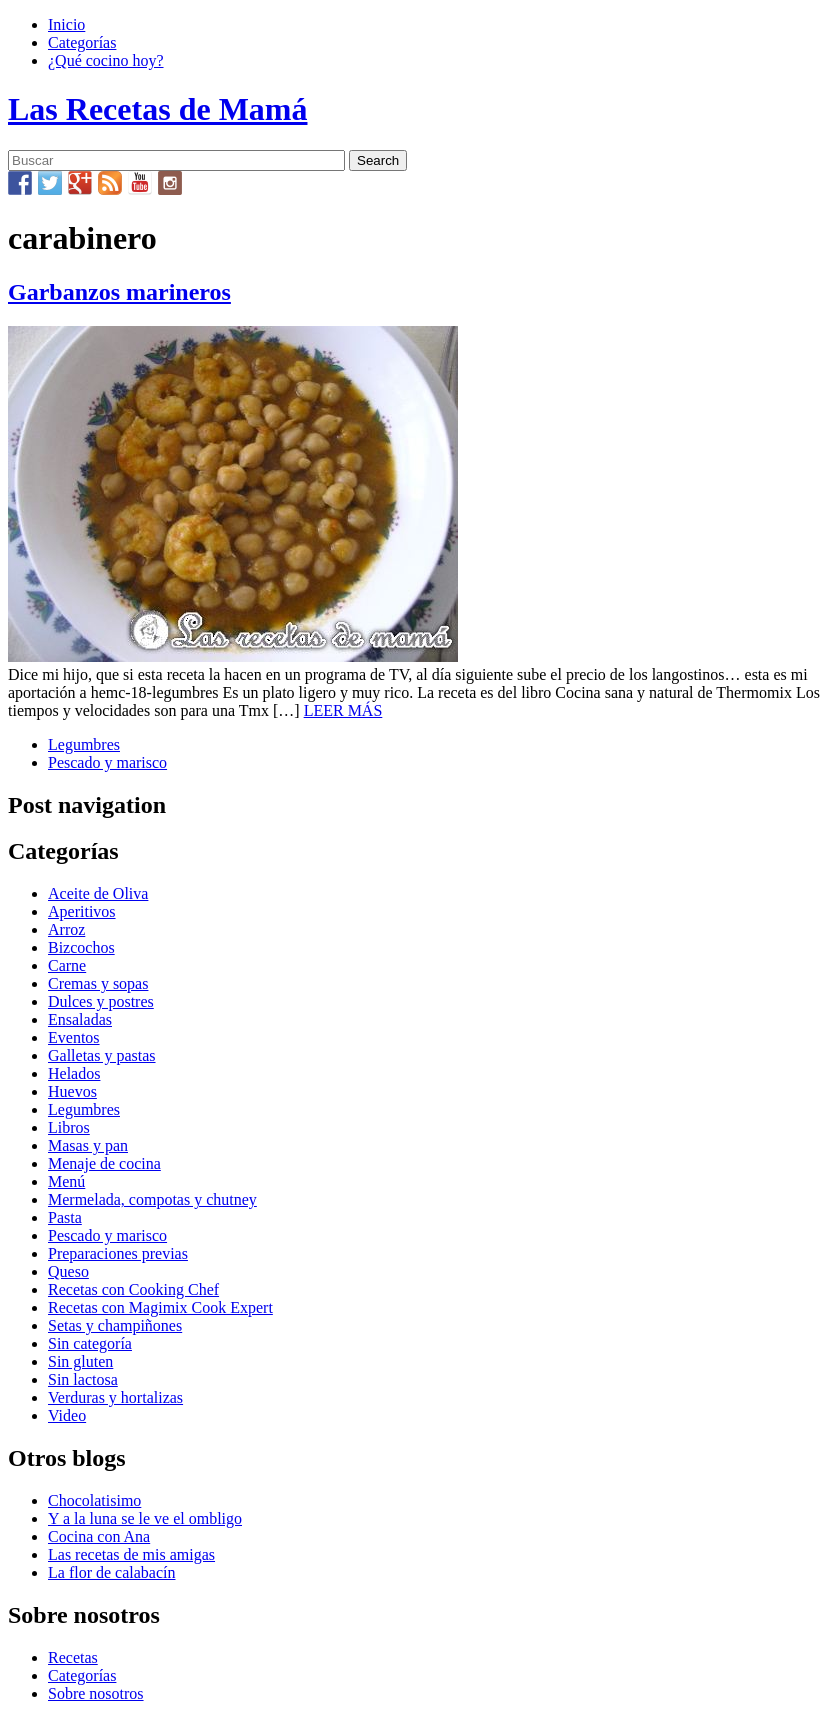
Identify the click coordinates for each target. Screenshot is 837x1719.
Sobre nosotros (96, 1693)
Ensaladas (80, 1019)
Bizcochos (81, 947)
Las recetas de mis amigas (131, 1554)
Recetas (73, 1657)
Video (67, 1415)
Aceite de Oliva (98, 893)
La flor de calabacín (111, 1572)
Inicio (66, 24)
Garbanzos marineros (119, 292)
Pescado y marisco (107, 762)
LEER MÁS (343, 710)
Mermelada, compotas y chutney (152, 1199)
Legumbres (84, 744)
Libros (69, 1127)
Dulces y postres (101, 1001)
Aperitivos (82, 911)
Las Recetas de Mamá (157, 109)
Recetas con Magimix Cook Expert (160, 1307)
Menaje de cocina (104, 1163)
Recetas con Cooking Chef (133, 1289)
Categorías (82, 42)
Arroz (66, 929)
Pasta (65, 1217)
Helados (74, 1073)
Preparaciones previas (118, 1253)
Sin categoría (90, 1343)
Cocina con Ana (99, 1536)
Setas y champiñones (115, 1325)
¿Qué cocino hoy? (106, 60)
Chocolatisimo (94, 1500)
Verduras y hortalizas (115, 1397)
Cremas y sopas (98, 983)
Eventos (74, 1037)
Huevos (72, 1091)
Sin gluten (80, 1361)
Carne (67, 965)
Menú (66, 1181)
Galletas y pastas (102, 1055)
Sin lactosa (83, 1379)
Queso (68, 1271)
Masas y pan (88, 1145)
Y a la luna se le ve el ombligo (145, 1518)
